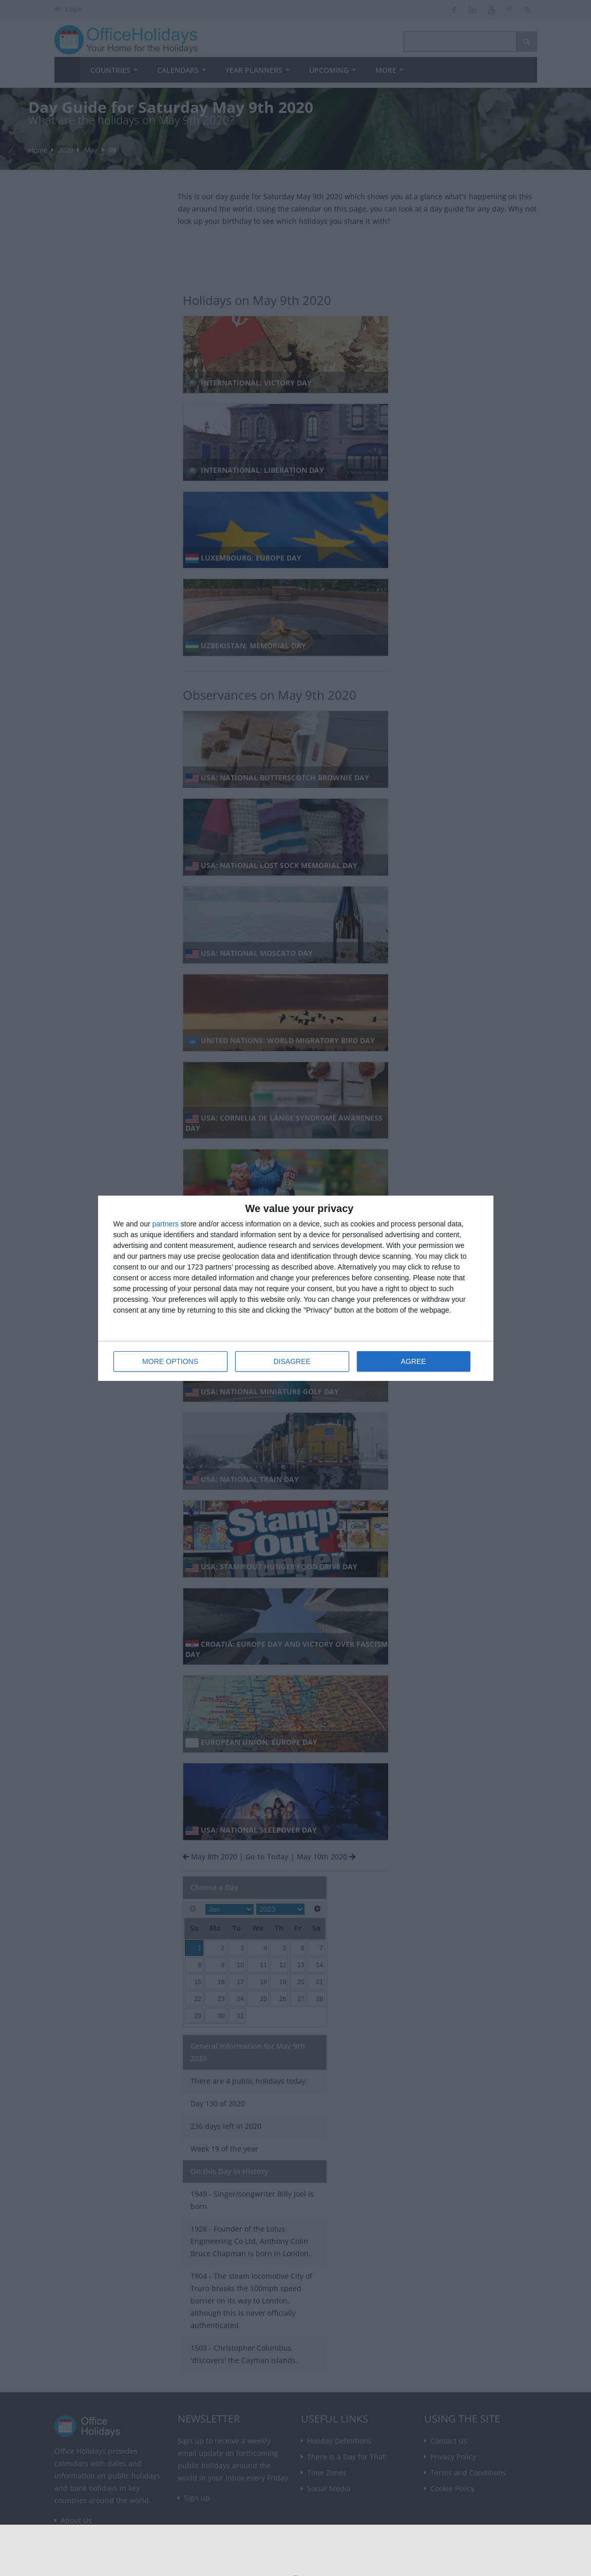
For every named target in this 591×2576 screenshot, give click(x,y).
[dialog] (295, 1288)
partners (165, 1223)
